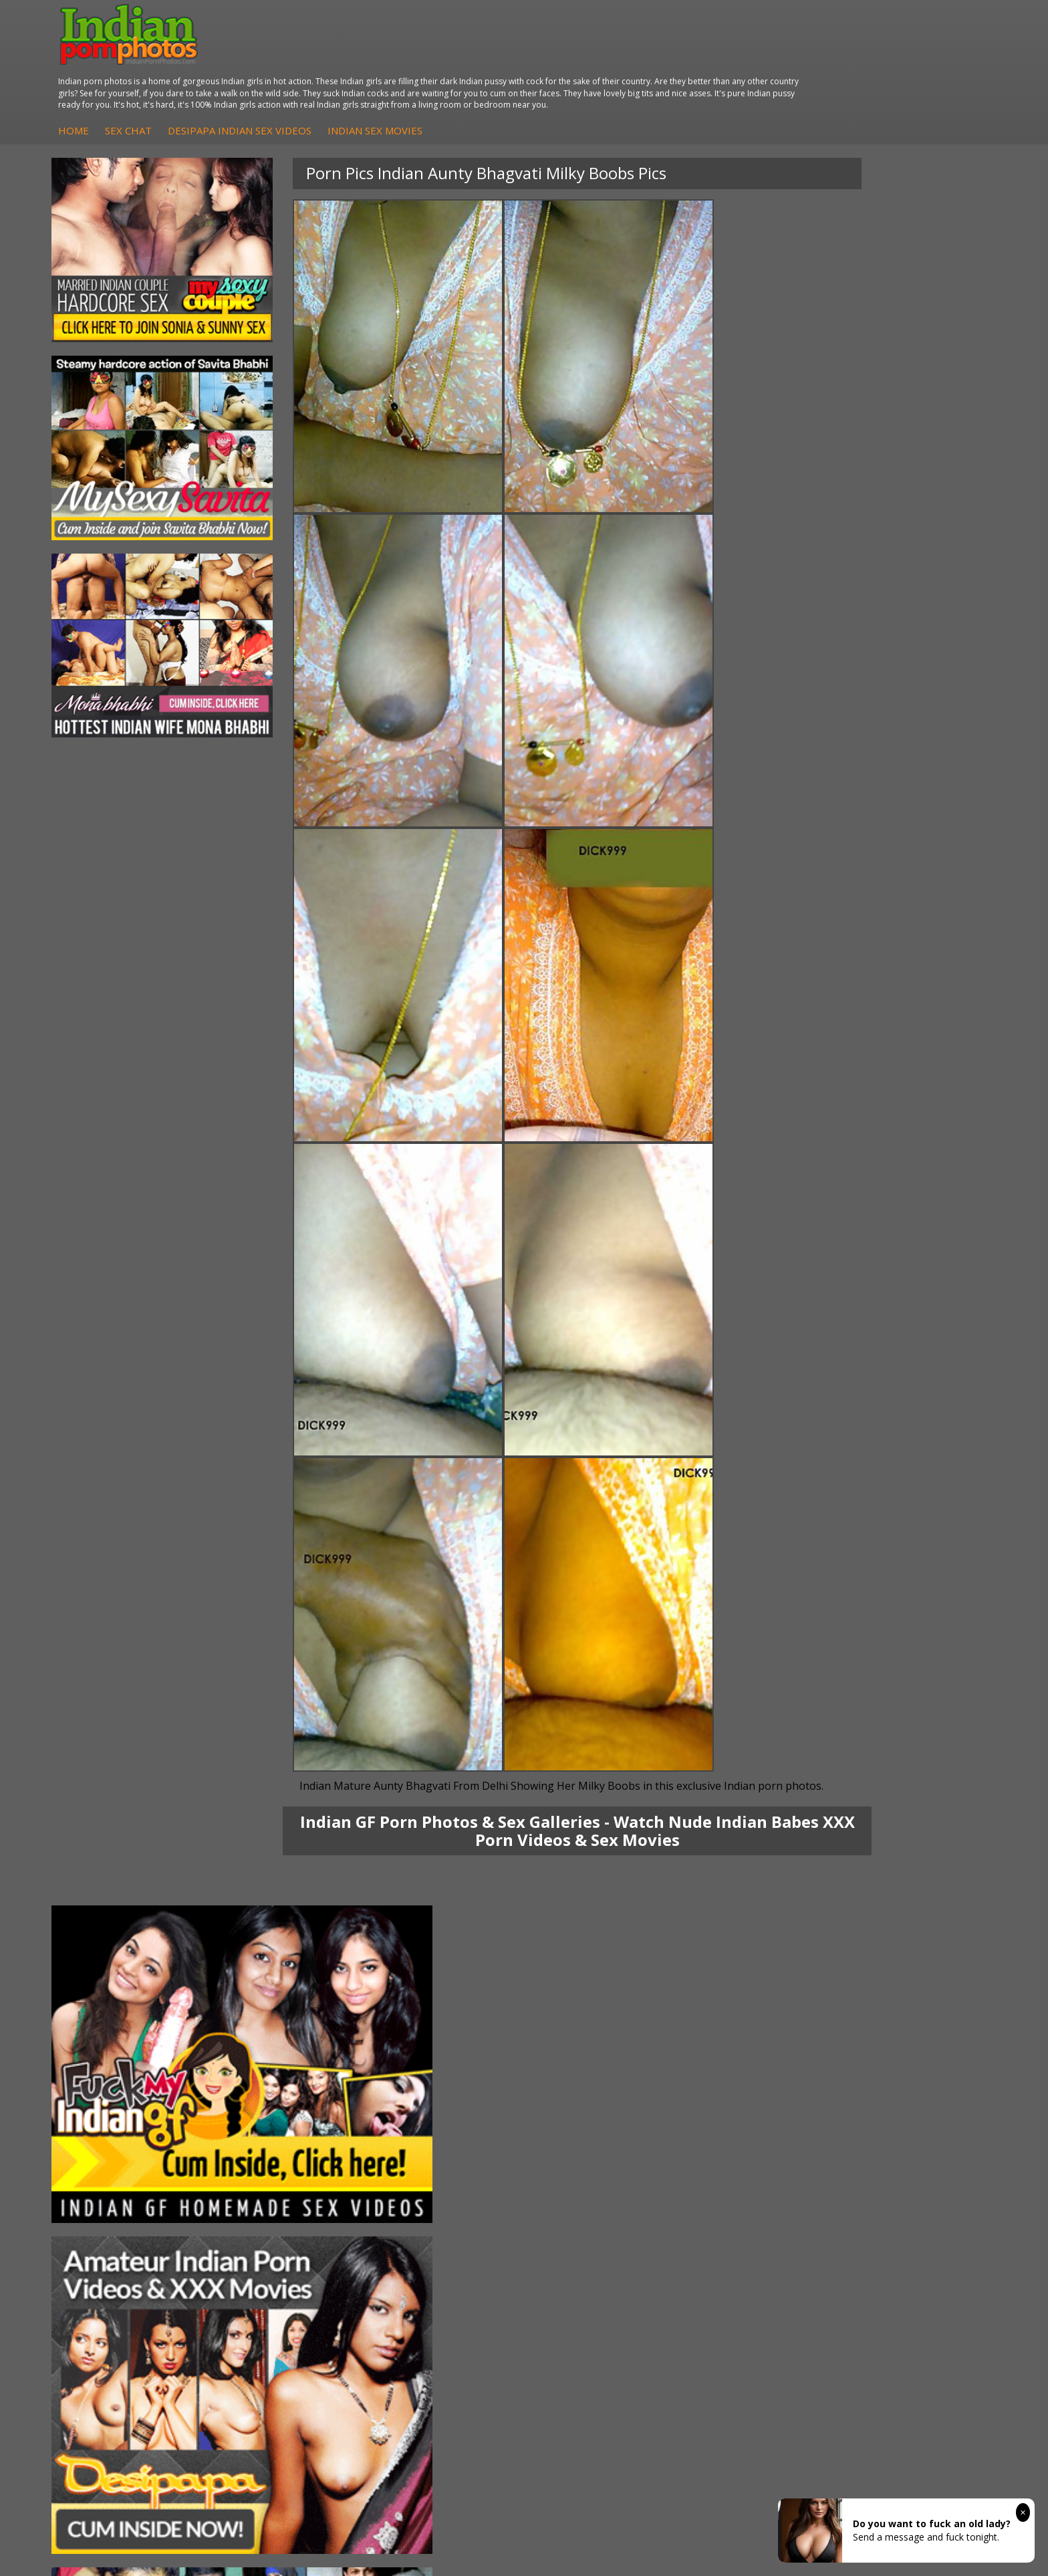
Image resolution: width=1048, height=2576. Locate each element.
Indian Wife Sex (898, 2167)
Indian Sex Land (742, 2194)
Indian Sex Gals (584, 2167)
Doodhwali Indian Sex (911, 2141)
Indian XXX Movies (904, 2194)
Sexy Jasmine (109, 2154)
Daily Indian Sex (899, 2154)
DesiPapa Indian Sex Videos (487, 59)
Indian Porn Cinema (593, 2127)
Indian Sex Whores (591, 2141)
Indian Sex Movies (622, 59)
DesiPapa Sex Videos (439, 2127)
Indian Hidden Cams (437, 2141)
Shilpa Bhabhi (110, 2194)
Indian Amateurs (429, 2167)
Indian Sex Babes (588, 2181)
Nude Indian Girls (588, 2194)
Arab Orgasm (737, 2127)
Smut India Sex (897, 2181)
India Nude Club (742, 2167)
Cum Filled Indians (747, 2154)
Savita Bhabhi (110, 2167)
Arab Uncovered (429, 2194)
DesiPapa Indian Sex (282, 2127)
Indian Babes (422, 2181)
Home (320, 59)
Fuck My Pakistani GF (284, 2194)
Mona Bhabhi (110, 2127)
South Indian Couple (124, 2181)
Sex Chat (375, 59)
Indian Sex (260, 2154)
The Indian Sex (896, 2127)
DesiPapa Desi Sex (278, 2167)
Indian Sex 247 (739, 2181)
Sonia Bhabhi (109, 2141)
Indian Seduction (587, 2154)
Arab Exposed (267, 2141)
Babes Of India (740, 2141)
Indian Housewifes (277, 2181)
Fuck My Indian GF (434, 2154)
